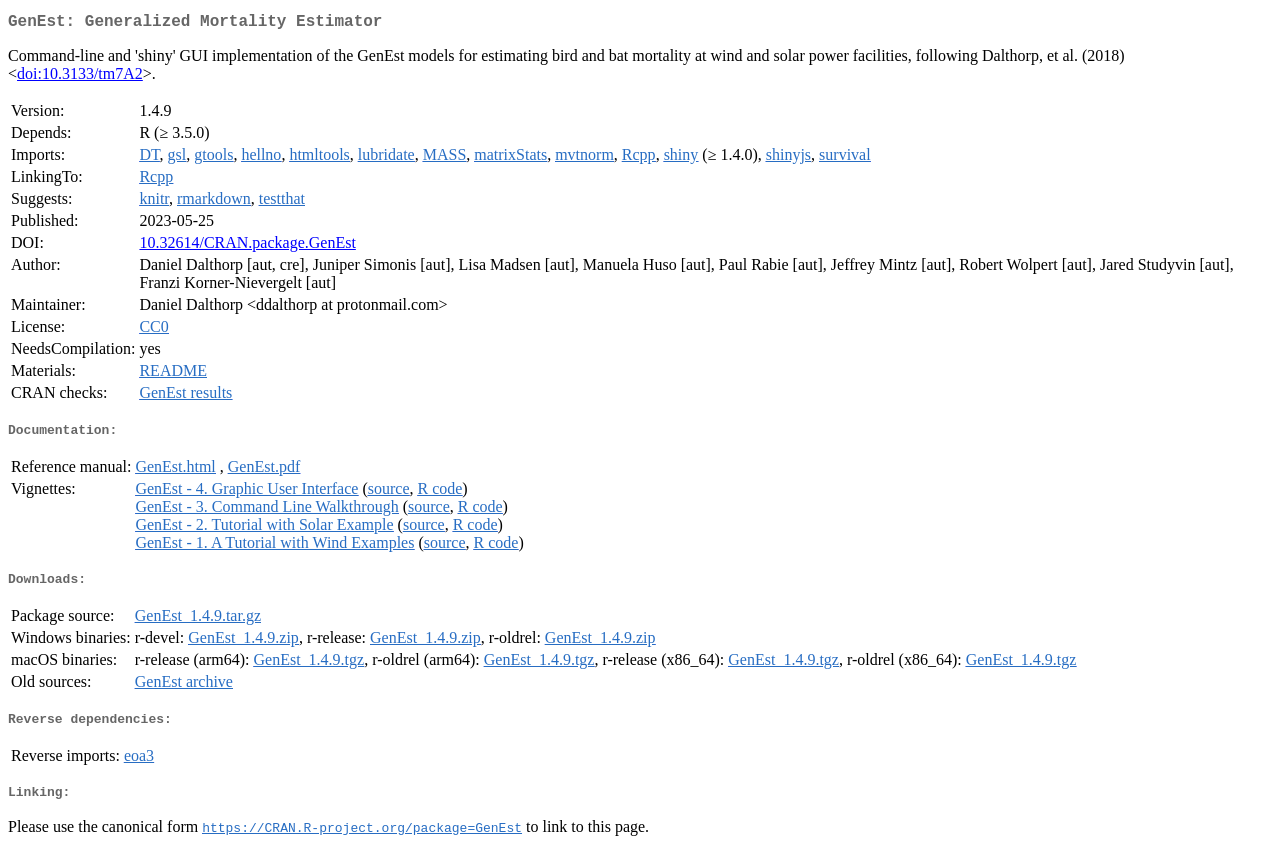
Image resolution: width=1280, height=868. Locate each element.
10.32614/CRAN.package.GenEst (247, 246)
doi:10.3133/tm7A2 (80, 77)
